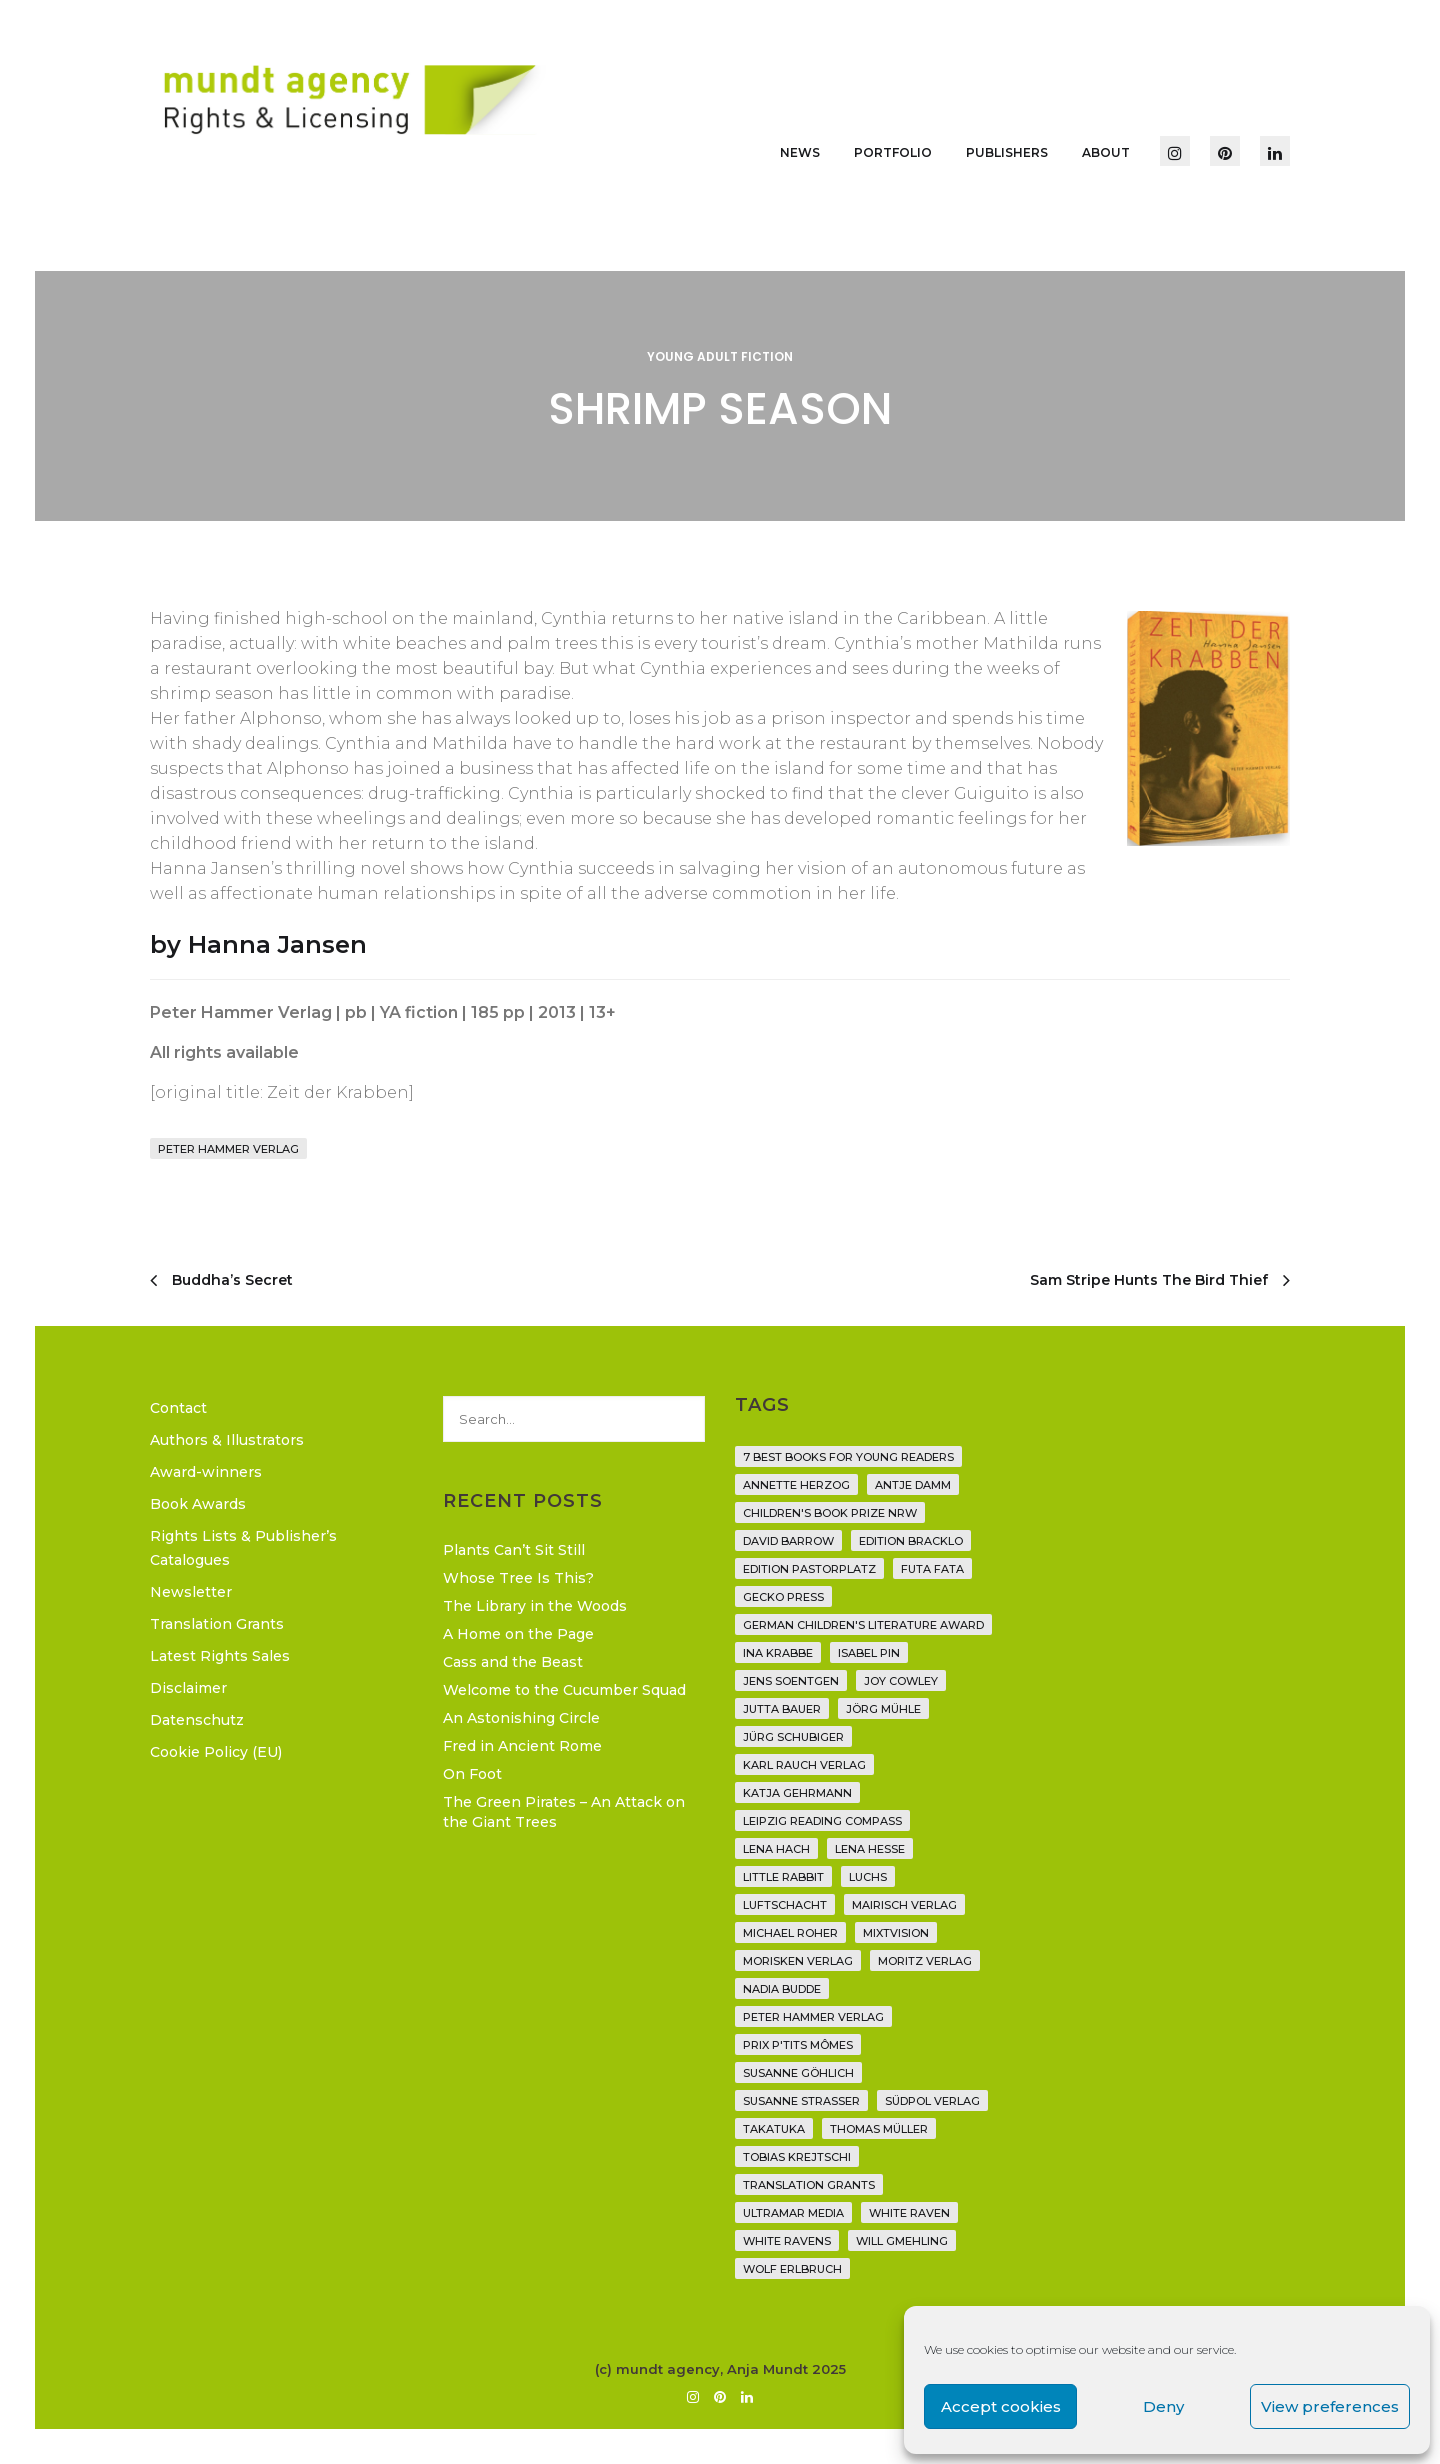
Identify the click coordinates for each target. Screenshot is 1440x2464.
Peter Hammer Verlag (228, 1149)
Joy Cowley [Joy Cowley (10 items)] (901, 1681)
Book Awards (198, 1504)
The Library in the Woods (535, 1606)
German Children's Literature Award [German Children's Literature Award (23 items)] (863, 1625)
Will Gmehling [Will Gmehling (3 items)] (902, 2241)
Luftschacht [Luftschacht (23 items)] (785, 1905)
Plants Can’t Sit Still (514, 1550)
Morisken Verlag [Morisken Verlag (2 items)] (798, 1961)
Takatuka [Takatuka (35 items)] (774, 2129)
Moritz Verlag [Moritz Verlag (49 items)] (925, 1961)
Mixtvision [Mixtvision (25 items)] (896, 1933)
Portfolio (893, 152)
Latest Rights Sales (220, 1656)
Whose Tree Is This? (518, 1578)
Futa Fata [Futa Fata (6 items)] (932, 1569)
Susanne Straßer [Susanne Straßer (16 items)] (801, 2101)
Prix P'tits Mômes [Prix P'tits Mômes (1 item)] (798, 2045)
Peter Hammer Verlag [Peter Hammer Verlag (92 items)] (813, 2017)
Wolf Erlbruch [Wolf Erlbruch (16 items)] (792, 2269)
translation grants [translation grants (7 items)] (809, 2185)
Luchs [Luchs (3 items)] (868, 1877)
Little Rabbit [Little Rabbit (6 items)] (783, 1877)
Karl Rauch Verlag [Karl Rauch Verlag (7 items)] (804, 1765)
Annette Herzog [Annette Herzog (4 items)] (796, 1485)
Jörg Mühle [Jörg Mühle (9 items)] (883, 1709)
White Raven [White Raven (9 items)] (909, 2213)
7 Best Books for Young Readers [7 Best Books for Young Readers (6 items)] (848, 1457)
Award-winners (206, 1472)
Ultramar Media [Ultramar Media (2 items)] (793, 2213)
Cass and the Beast (513, 1662)
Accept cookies (1001, 2406)
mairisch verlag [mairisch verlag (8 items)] (904, 1905)
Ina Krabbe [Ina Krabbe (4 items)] (778, 1653)
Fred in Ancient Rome (522, 1746)
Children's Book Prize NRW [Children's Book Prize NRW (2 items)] (830, 1513)
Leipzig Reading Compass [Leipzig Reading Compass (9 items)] (822, 1821)
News (800, 152)
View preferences (1330, 2406)
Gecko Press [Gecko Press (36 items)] (783, 1597)
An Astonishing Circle (521, 1718)
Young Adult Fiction (720, 356)
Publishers (1007, 152)
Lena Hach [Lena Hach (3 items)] (776, 1849)
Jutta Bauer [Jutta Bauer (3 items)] (782, 1709)
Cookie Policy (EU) (216, 1752)
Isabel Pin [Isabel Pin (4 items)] (869, 1653)
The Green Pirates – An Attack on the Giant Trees (564, 1812)
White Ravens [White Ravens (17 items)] (787, 2241)
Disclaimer (188, 1688)
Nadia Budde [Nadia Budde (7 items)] (782, 1989)
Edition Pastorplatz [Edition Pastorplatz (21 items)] (809, 1569)
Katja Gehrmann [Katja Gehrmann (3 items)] (797, 1793)
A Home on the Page (518, 1634)
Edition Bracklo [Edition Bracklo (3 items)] (911, 1541)
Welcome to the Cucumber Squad (564, 1690)
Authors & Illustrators (227, 1440)
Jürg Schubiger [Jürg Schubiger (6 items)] (793, 1737)
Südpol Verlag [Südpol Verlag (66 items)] (932, 2101)
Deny (1163, 2406)
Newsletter (191, 1592)
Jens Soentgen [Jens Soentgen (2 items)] (791, 1681)
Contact (178, 1408)
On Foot (472, 1774)
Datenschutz (197, 1720)
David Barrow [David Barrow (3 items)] (788, 1541)
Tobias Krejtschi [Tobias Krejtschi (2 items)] (797, 2157)
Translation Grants (217, 1624)
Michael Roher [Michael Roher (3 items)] (790, 1933)
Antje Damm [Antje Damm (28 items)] (913, 1485)
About (1106, 152)
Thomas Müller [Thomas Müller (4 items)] (879, 2129)
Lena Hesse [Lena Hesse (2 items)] (870, 1849)
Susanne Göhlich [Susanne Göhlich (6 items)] (798, 2073)
